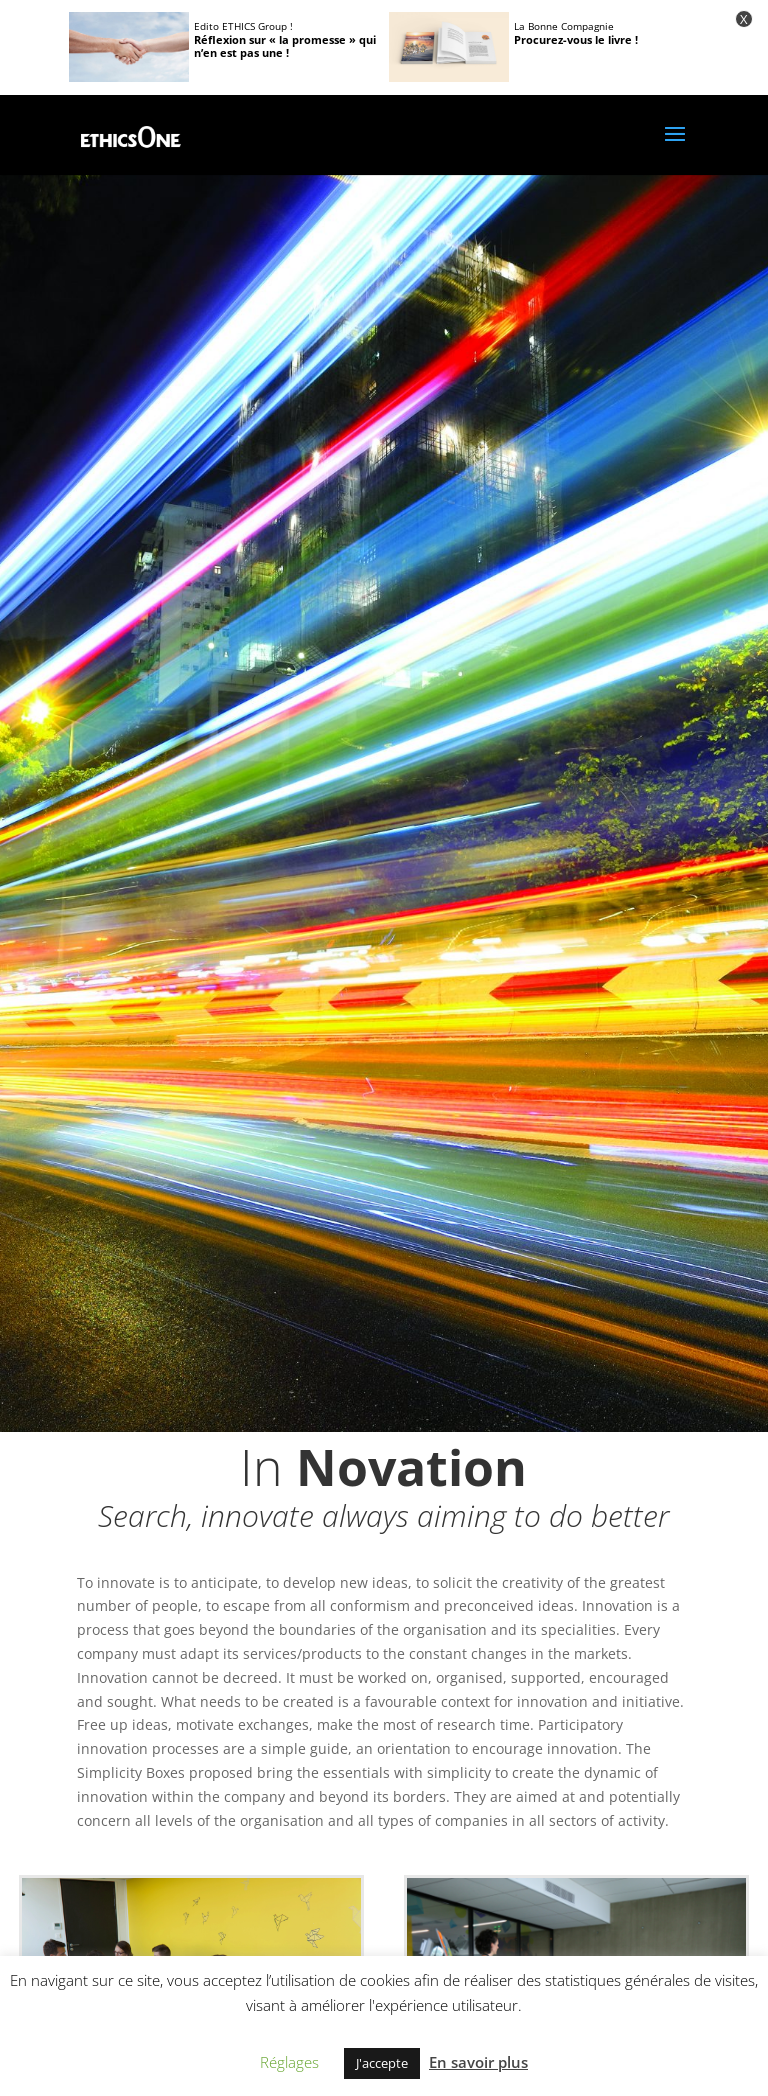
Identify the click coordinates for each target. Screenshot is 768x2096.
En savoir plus (478, 2062)
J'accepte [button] (382, 2063)
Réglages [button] (289, 2062)
